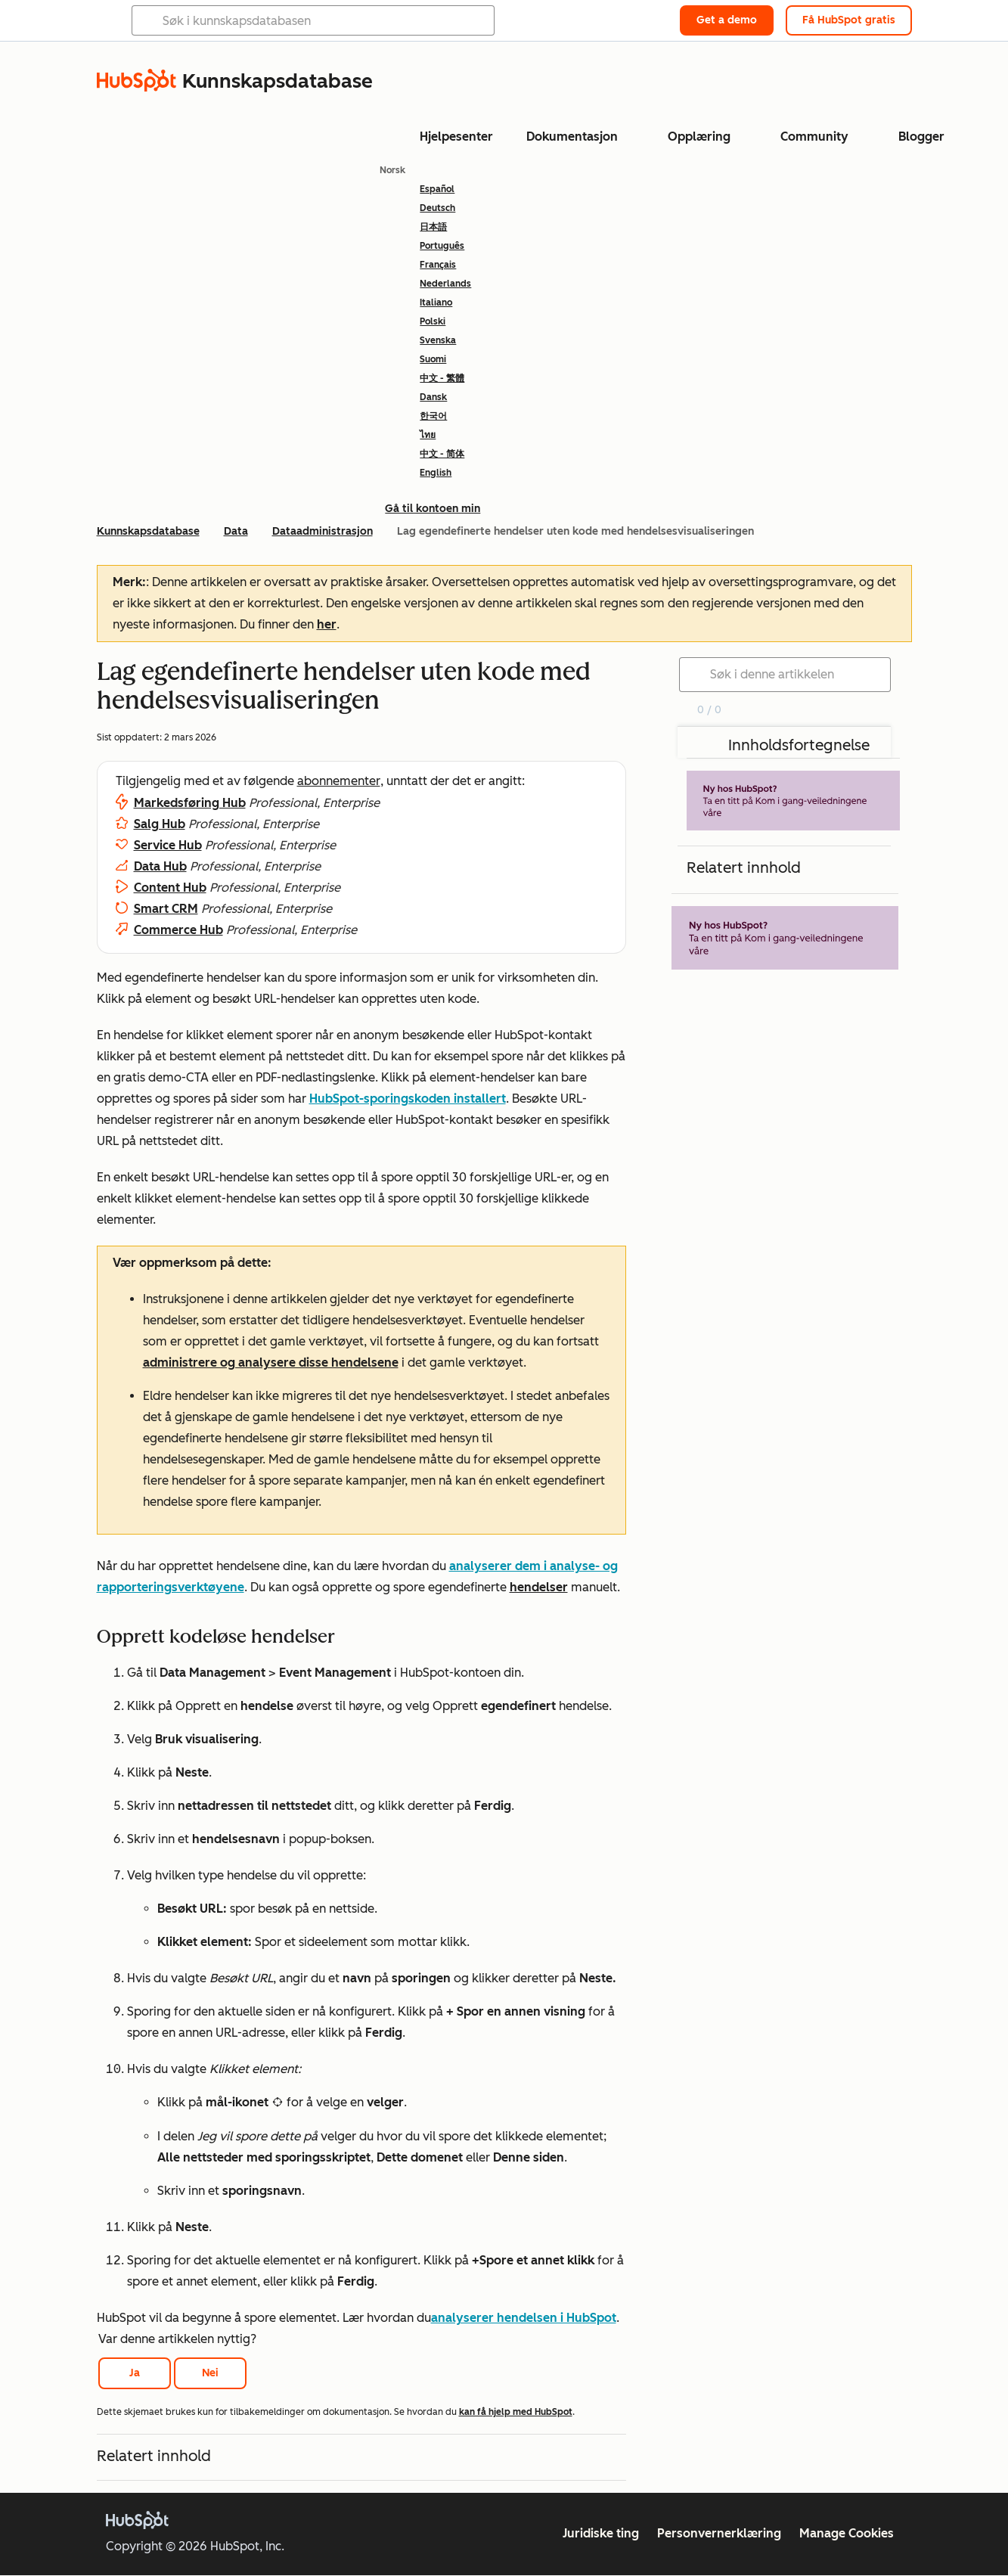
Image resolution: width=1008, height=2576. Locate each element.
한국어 (433, 416)
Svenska (438, 340)
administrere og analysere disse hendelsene (271, 1362)
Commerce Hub (178, 930)
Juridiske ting (601, 2533)
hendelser (539, 1587)
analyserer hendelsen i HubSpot (523, 2318)
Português (442, 246)
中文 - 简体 (442, 453)
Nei (210, 2373)
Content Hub (170, 887)
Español (437, 189)
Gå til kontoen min (432, 508)
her (327, 624)
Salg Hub (159, 824)
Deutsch (437, 208)
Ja (134, 2373)
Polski (432, 321)
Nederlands (445, 283)
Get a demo (726, 20)
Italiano (436, 302)
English (435, 472)
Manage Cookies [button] (846, 2533)
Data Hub (160, 866)
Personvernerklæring (719, 2533)
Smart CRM (166, 909)
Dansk (433, 397)
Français (438, 264)
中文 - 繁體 (442, 378)
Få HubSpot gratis (848, 20)
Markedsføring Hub (190, 803)
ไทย (428, 435)
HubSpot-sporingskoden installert (407, 1098)
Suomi (433, 359)
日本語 (433, 227)
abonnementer (338, 781)
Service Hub (168, 845)
